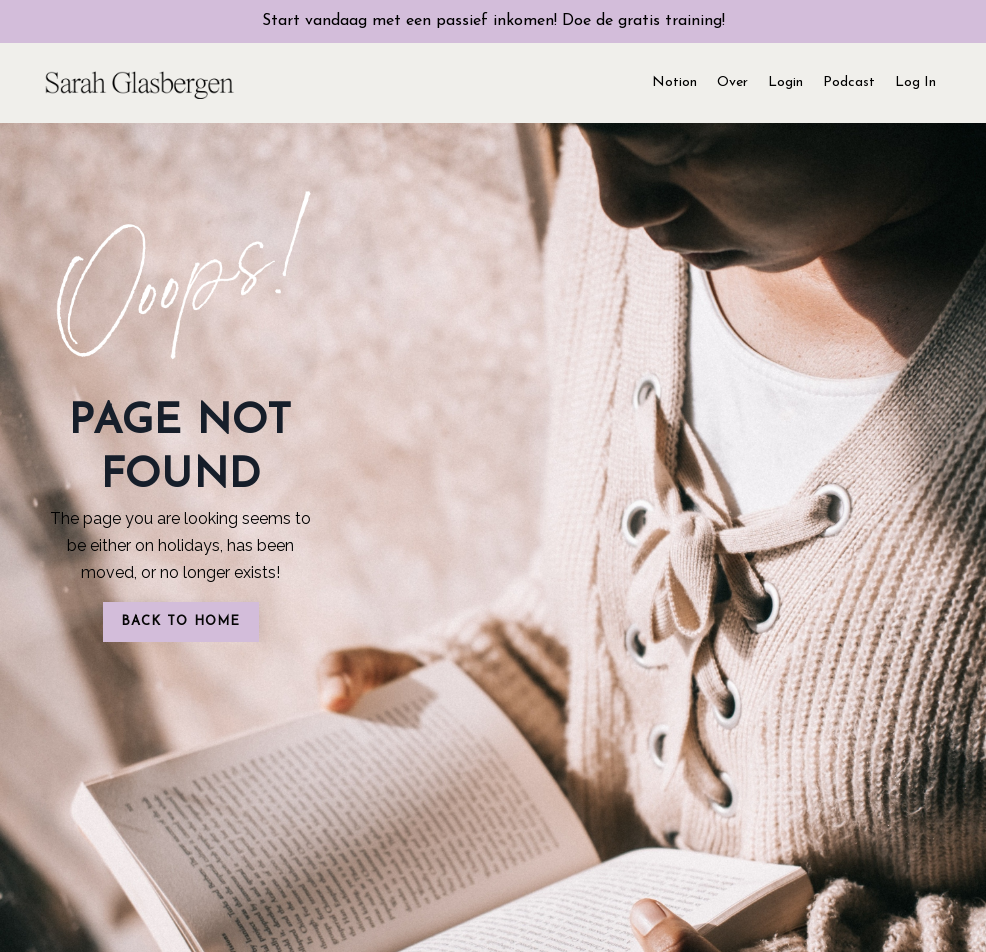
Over (732, 82)
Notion (674, 82)
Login (785, 82)
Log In (915, 82)
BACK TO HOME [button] (181, 621)
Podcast (849, 82)
